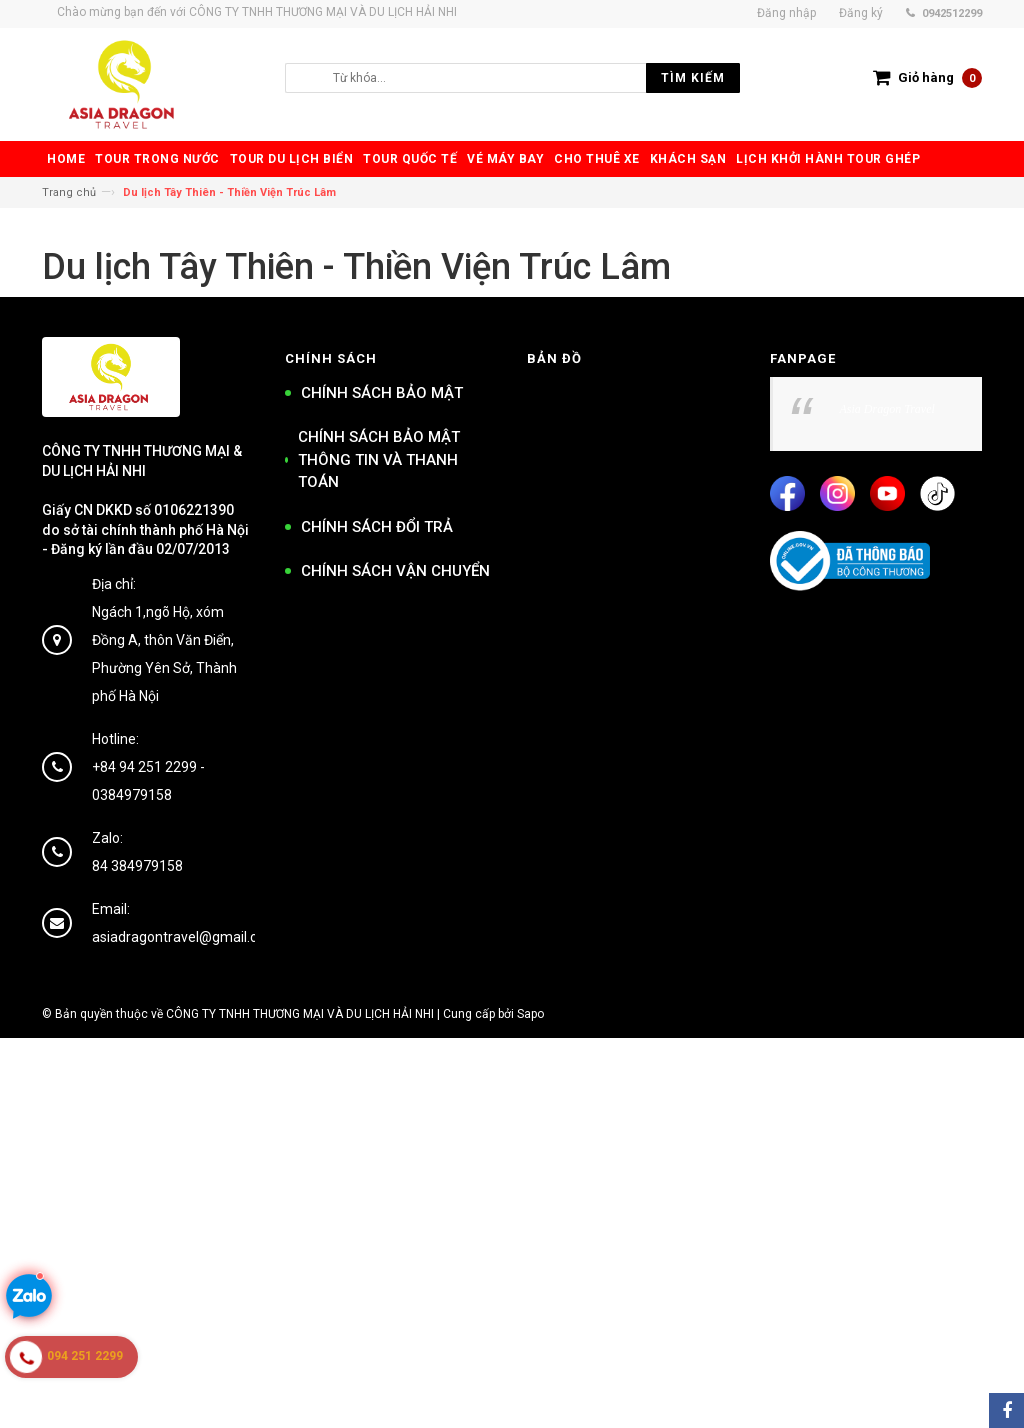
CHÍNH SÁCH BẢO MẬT (382, 393)
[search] (531, 78)
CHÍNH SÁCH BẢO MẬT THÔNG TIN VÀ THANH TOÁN (379, 459)
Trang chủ (69, 192)
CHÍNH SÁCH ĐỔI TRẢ (377, 527)
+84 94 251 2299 (144, 767)
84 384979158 (137, 866)
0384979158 (132, 795)
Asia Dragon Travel (887, 409)
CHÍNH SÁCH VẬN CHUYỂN (395, 571)
